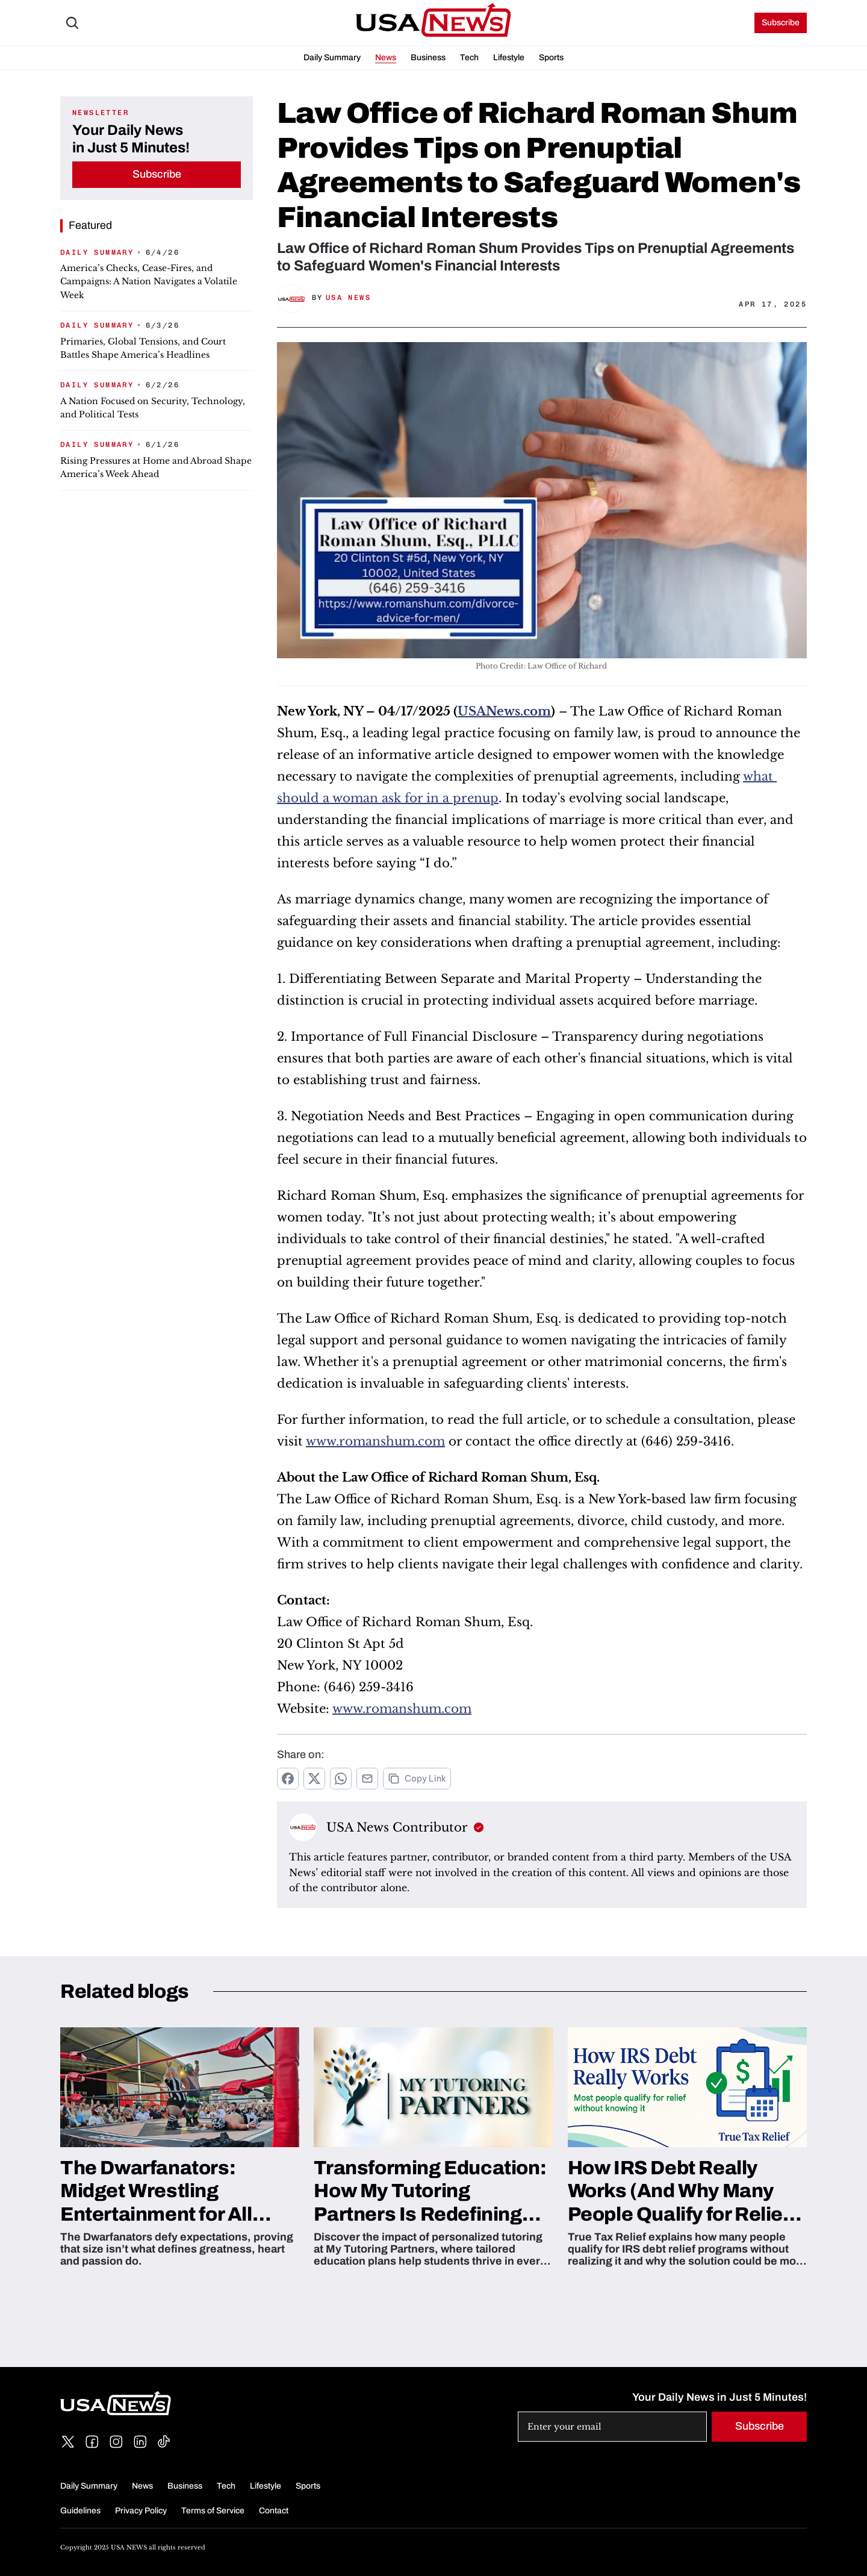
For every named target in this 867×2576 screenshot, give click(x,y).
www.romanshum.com (375, 1441)
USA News (348, 297)
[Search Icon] (72, 23)
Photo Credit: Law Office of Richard (542, 665)
